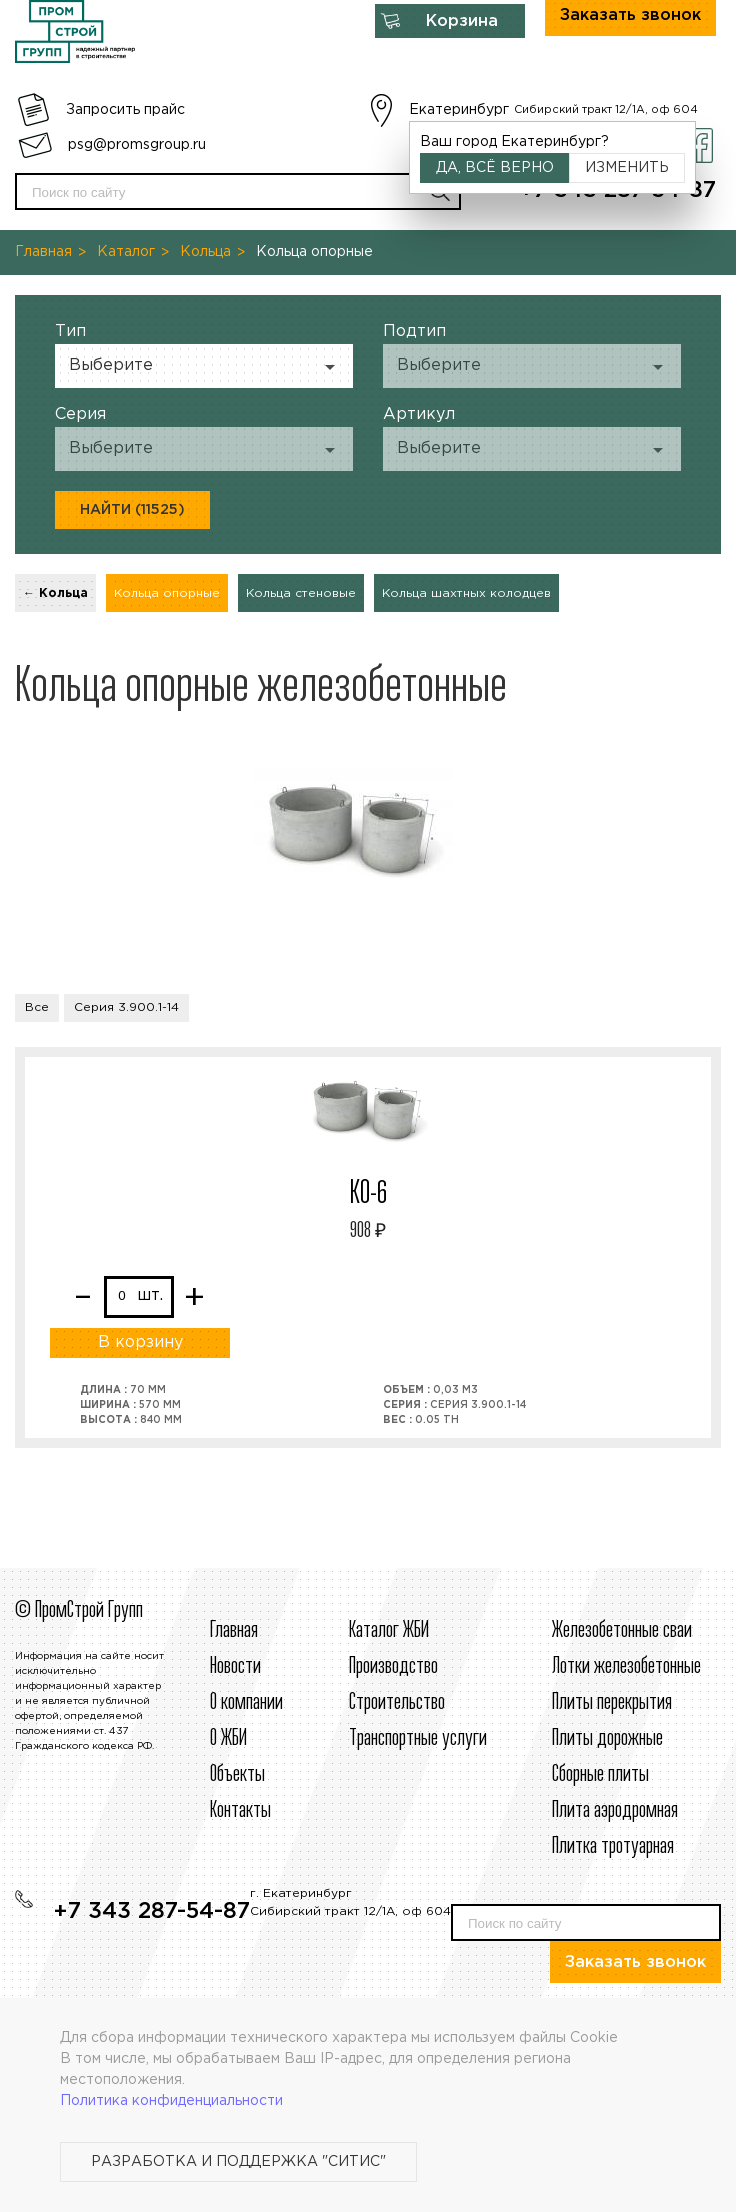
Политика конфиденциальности (171, 2101)
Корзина (462, 21)
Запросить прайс (125, 110)
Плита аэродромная (615, 1811)
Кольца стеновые (301, 593)
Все (37, 1007)
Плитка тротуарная (613, 1847)
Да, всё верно (495, 168)
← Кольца (55, 593)
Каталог (126, 252)
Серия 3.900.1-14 (126, 1007)
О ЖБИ (228, 1739)
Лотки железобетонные (626, 1667)
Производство (393, 1667)
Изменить (627, 168)
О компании (246, 1703)
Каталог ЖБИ (389, 1631)
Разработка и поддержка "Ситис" (238, 2162)
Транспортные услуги (418, 1739)
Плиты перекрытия (612, 1703)
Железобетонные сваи (622, 1631)
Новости (235, 1667)
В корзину (140, 1342)
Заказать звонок (635, 1962)
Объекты (237, 1775)
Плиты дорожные (607, 1739)
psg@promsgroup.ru (137, 145)
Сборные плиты (600, 1775)
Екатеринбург (459, 110)
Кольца (205, 252)
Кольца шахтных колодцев (466, 593)
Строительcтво (397, 1703)
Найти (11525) (132, 510)
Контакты (240, 1811)
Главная (43, 252)
